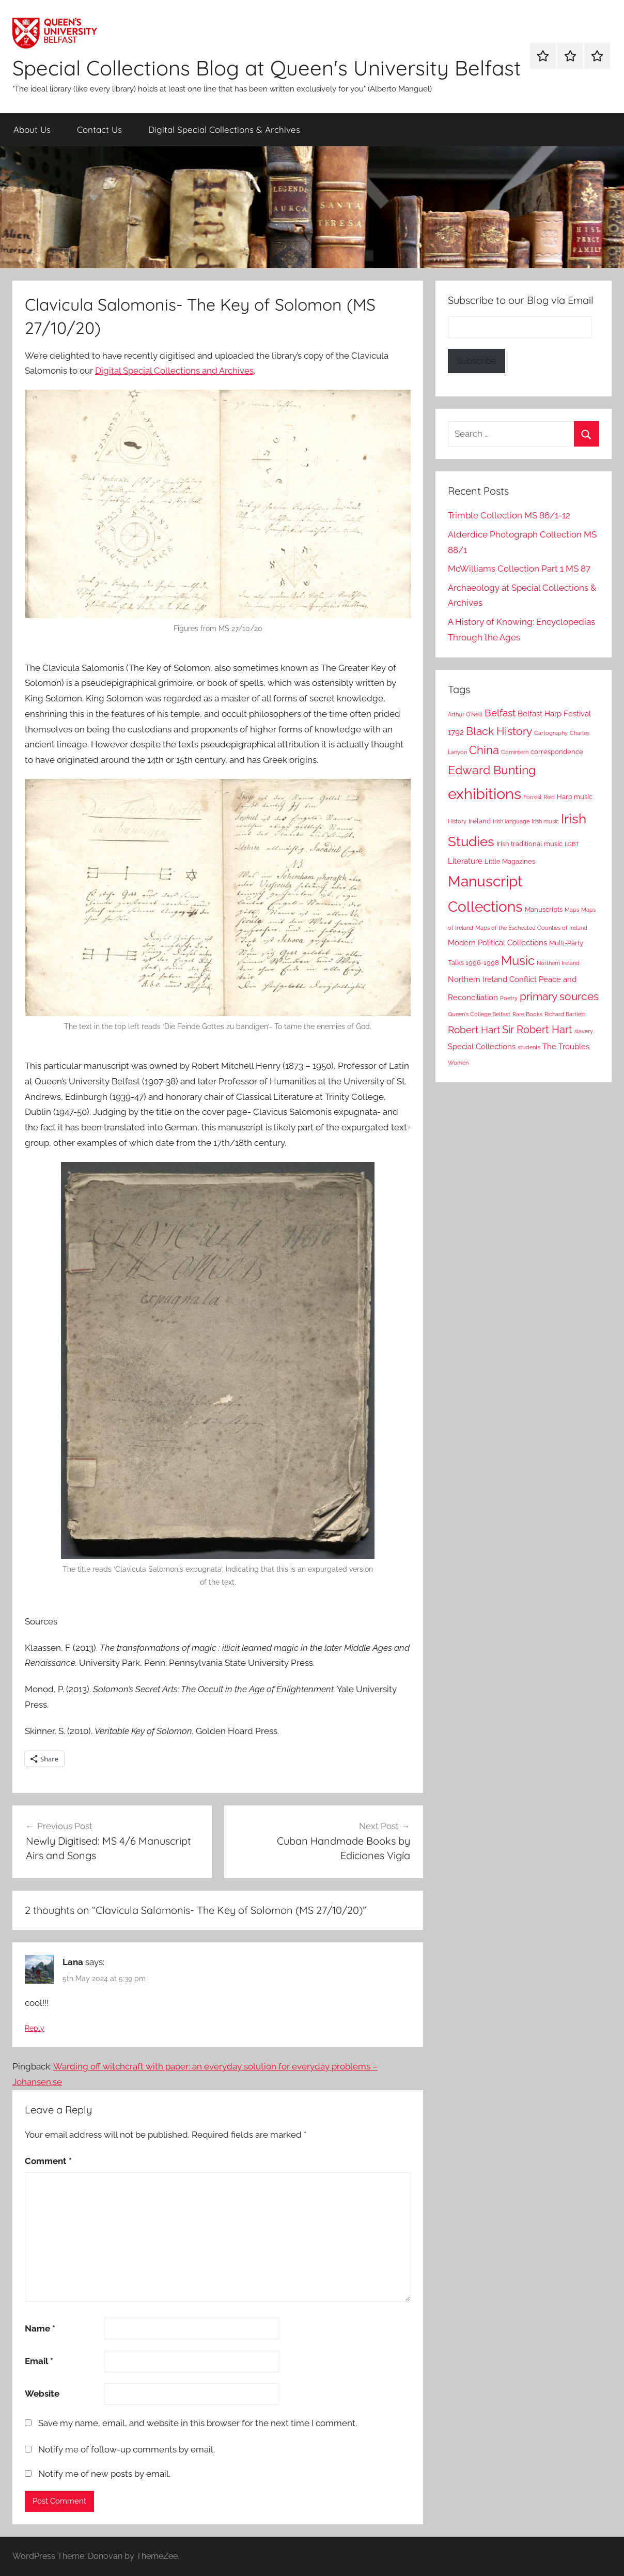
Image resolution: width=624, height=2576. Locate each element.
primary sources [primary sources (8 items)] (559, 996)
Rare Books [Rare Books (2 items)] (527, 1014)
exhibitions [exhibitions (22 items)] (484, 794)
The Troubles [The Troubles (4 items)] (565, 1046)
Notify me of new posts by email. (104, 2473)
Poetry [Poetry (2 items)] (509, 998)
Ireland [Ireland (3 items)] (480, 821)
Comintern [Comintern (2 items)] (514, 752)
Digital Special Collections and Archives (174, 370)
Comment (48, 2161)
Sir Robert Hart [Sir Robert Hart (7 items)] (537, 1030)
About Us (32, 129)
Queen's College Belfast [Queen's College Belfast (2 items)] (479, 1014)
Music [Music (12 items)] (518, 960)
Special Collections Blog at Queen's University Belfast (266, 68)
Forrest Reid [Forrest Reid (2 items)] (539, 797)
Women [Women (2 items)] (458, 1063)
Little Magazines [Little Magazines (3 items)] (510, 861)
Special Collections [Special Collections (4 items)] (482, 1046)
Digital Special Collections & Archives (224, 129)
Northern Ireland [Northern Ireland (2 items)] (558, 963)
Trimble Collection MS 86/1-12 (509, 515)
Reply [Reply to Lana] (34, 2028)
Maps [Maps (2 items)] (572, 910)
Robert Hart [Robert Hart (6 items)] (474, 1029)
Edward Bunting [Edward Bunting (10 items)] (492, 770)
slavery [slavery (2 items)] (583, 1031)
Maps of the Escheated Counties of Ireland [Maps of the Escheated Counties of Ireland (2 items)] (531, 928)
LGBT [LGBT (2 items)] (572, 844)
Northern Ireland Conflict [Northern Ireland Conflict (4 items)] (492, 979)
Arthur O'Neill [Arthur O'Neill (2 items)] (465, 714)
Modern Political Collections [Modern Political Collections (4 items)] (497, 942)
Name (40, 2328)
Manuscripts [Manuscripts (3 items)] (544, 909)
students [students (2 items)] (529, 1047)
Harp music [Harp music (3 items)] (574, 797)
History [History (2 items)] (457, 821)
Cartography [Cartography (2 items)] (551, 733)
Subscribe (476, 361)
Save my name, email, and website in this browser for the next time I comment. (197, 2423)
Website (42, 2393)
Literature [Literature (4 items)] (465, 861)
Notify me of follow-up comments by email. (126, 2449)
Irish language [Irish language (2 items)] (511, 821)
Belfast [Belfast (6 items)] (500, 713)
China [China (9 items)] (484, 750)
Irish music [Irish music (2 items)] (545, 821)
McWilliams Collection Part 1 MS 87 (519, 568)
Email (39, 2361)
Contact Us (99, 129)
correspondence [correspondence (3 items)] (557, 752)
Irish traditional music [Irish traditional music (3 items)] (529, 844)
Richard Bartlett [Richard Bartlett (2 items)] (564, 1014)
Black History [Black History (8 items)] (499, 731)
